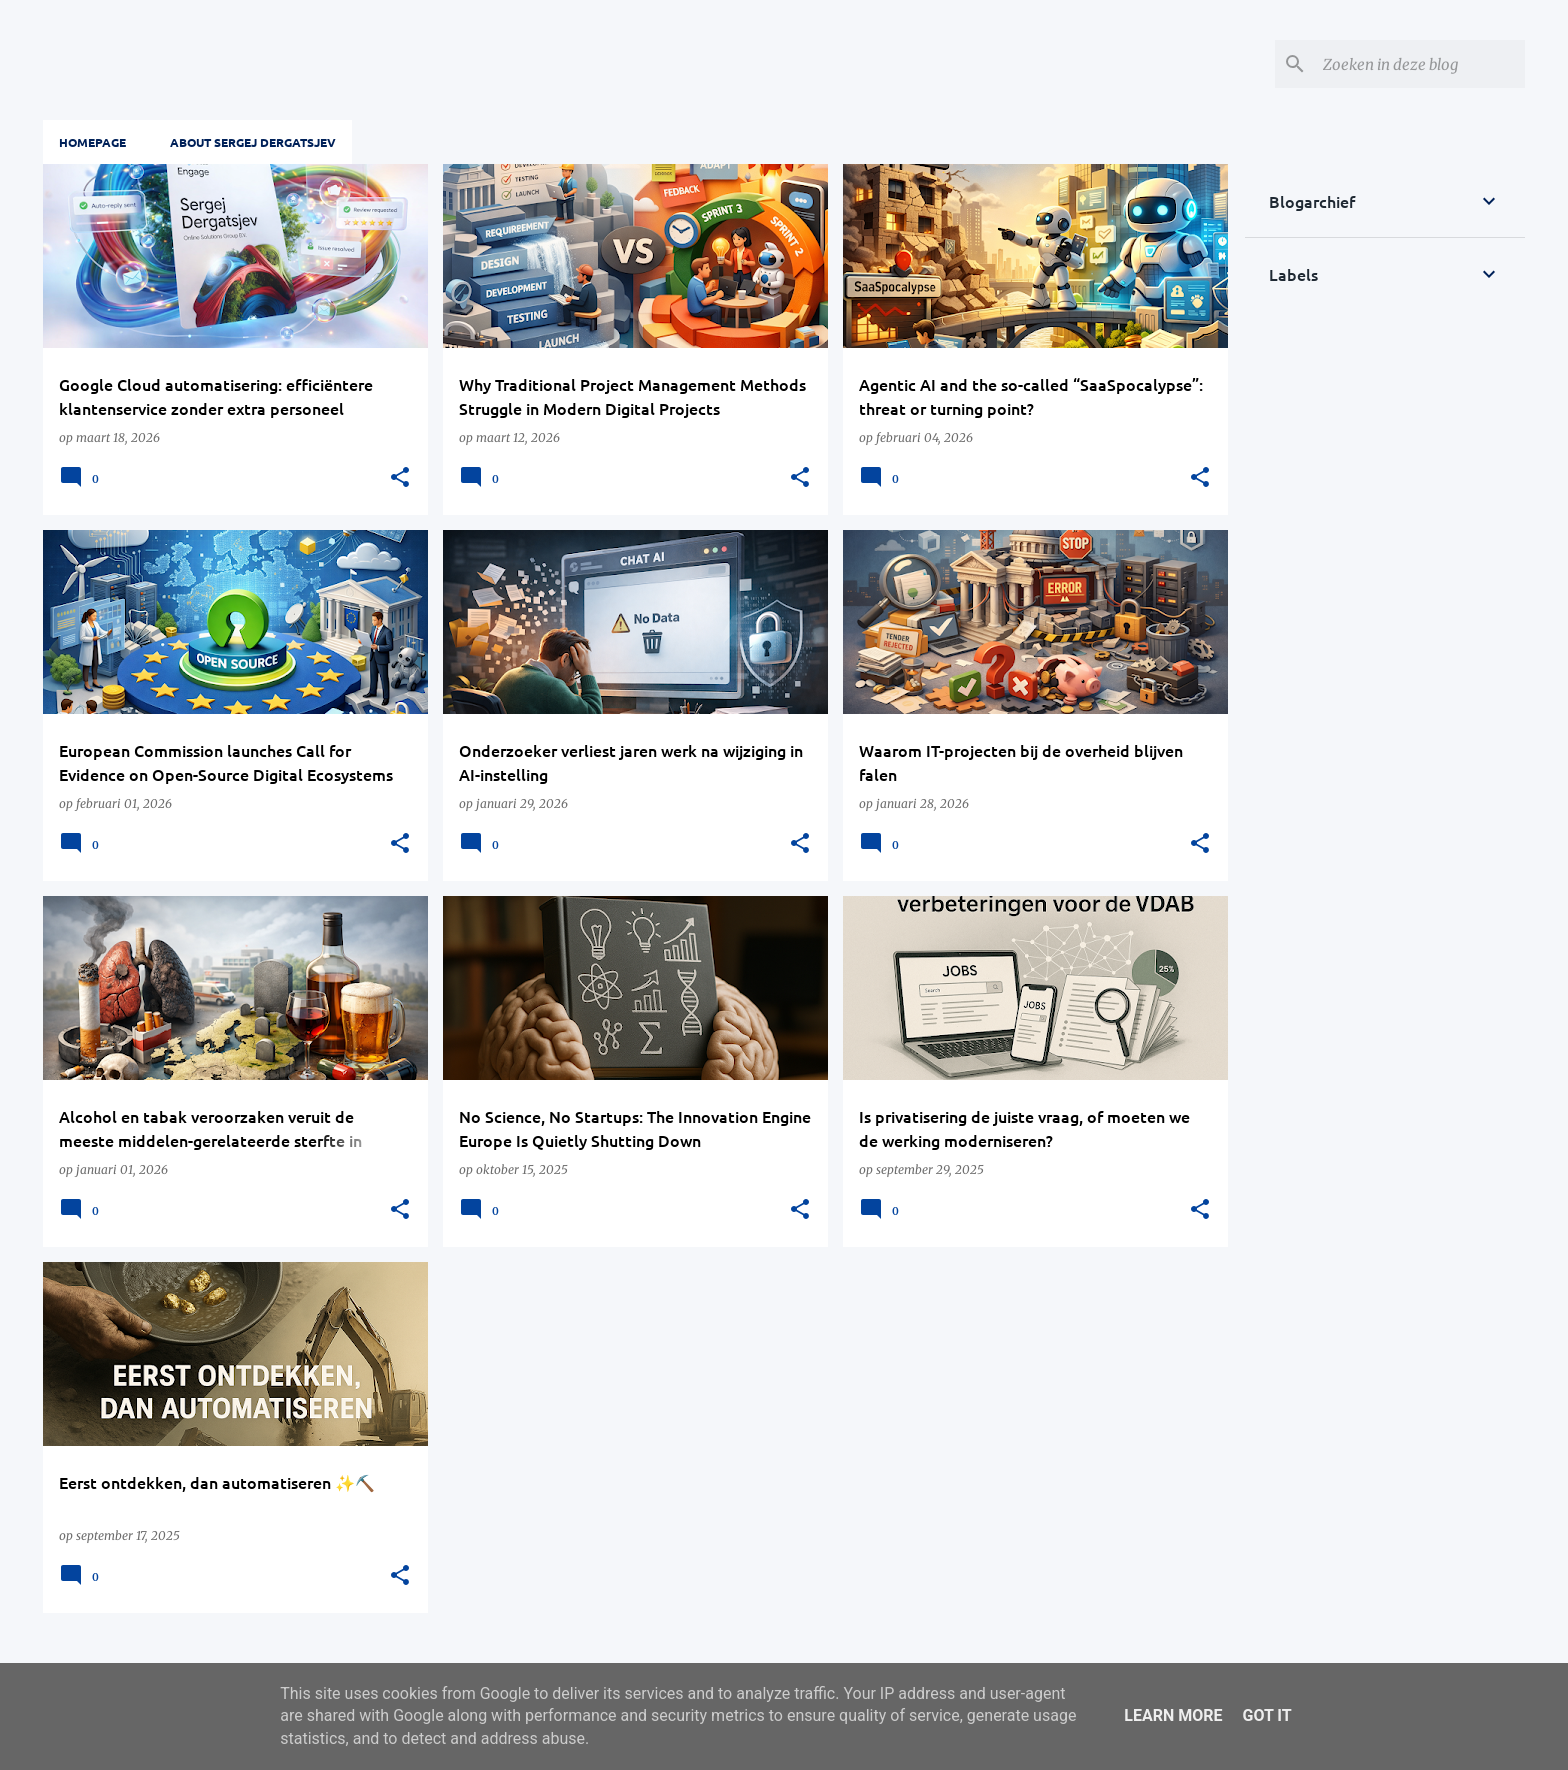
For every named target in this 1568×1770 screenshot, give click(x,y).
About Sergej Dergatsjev (253, 142)
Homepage (92, 142)
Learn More (1173, 1715)
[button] (400, 478)
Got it (1266, 1715)
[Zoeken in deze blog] (1420, 64)
